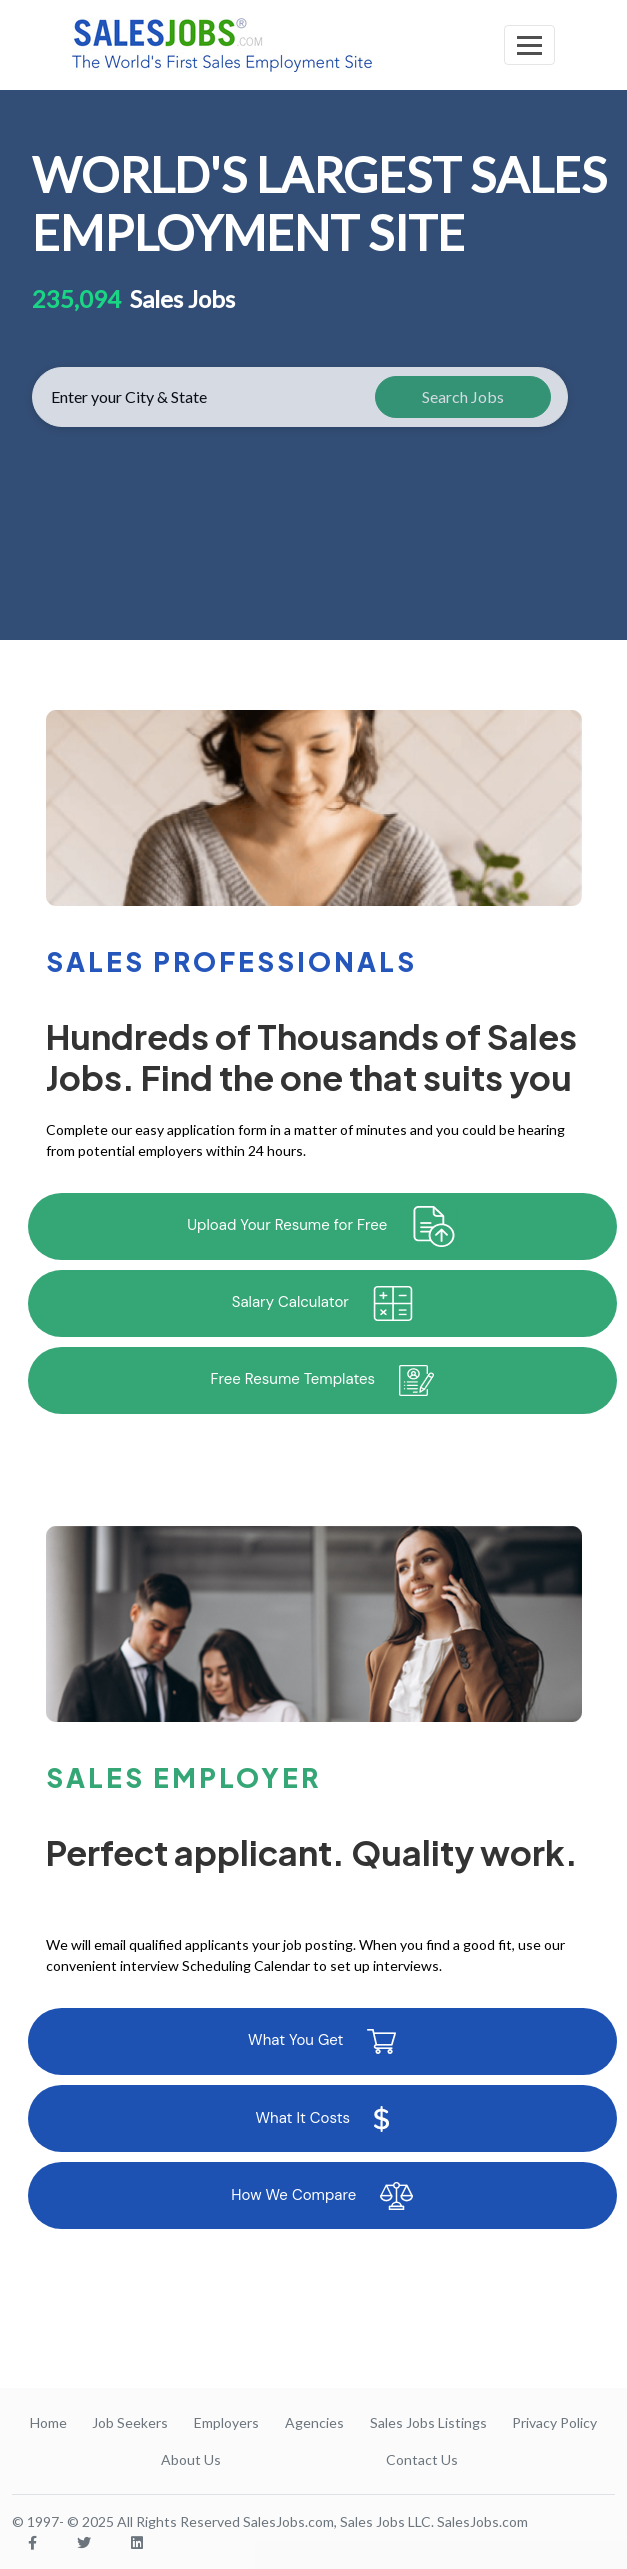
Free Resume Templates (322, 1380)
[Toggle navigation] (529, 45)
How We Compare (322, 2196)
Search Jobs (463, 396)
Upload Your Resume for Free (322, 1226)
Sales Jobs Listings (428, 2422)
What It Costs (322, 2119)
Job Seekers (130, 2422)
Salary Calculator (322, 1303)
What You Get (322, 2041)
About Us (191, 2459)
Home (48, 2422)
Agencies (314, 2422)
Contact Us (422, 2459)
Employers (226, 2422)
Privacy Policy (554, 2422)
